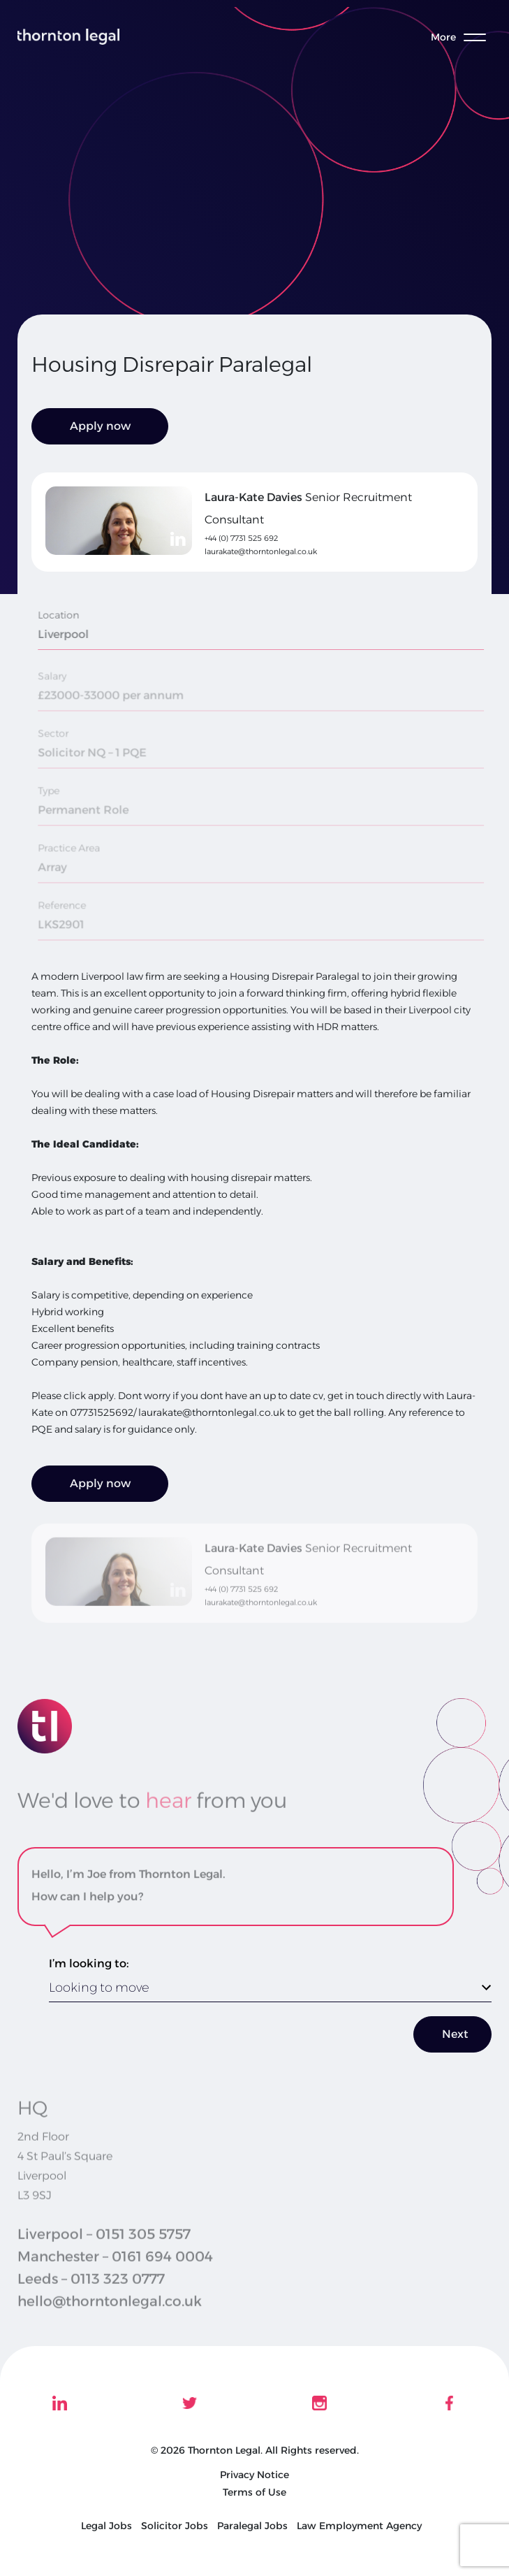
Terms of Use (254, 2492)
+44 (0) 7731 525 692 (241, 538)
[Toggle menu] (466, 37)
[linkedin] (177, 538)
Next (455, 2034)
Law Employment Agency (359, 2525)
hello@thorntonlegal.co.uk (109, 2322)
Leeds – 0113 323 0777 (91, 2300)
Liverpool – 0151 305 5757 (104, 2255)
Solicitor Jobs (174, 2525)
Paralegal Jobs (252, 2525)
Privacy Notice (254, 2474)
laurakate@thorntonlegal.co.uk (261, 551)
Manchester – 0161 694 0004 (115, 2277)
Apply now (99, 426)
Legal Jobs (106, 2525)
